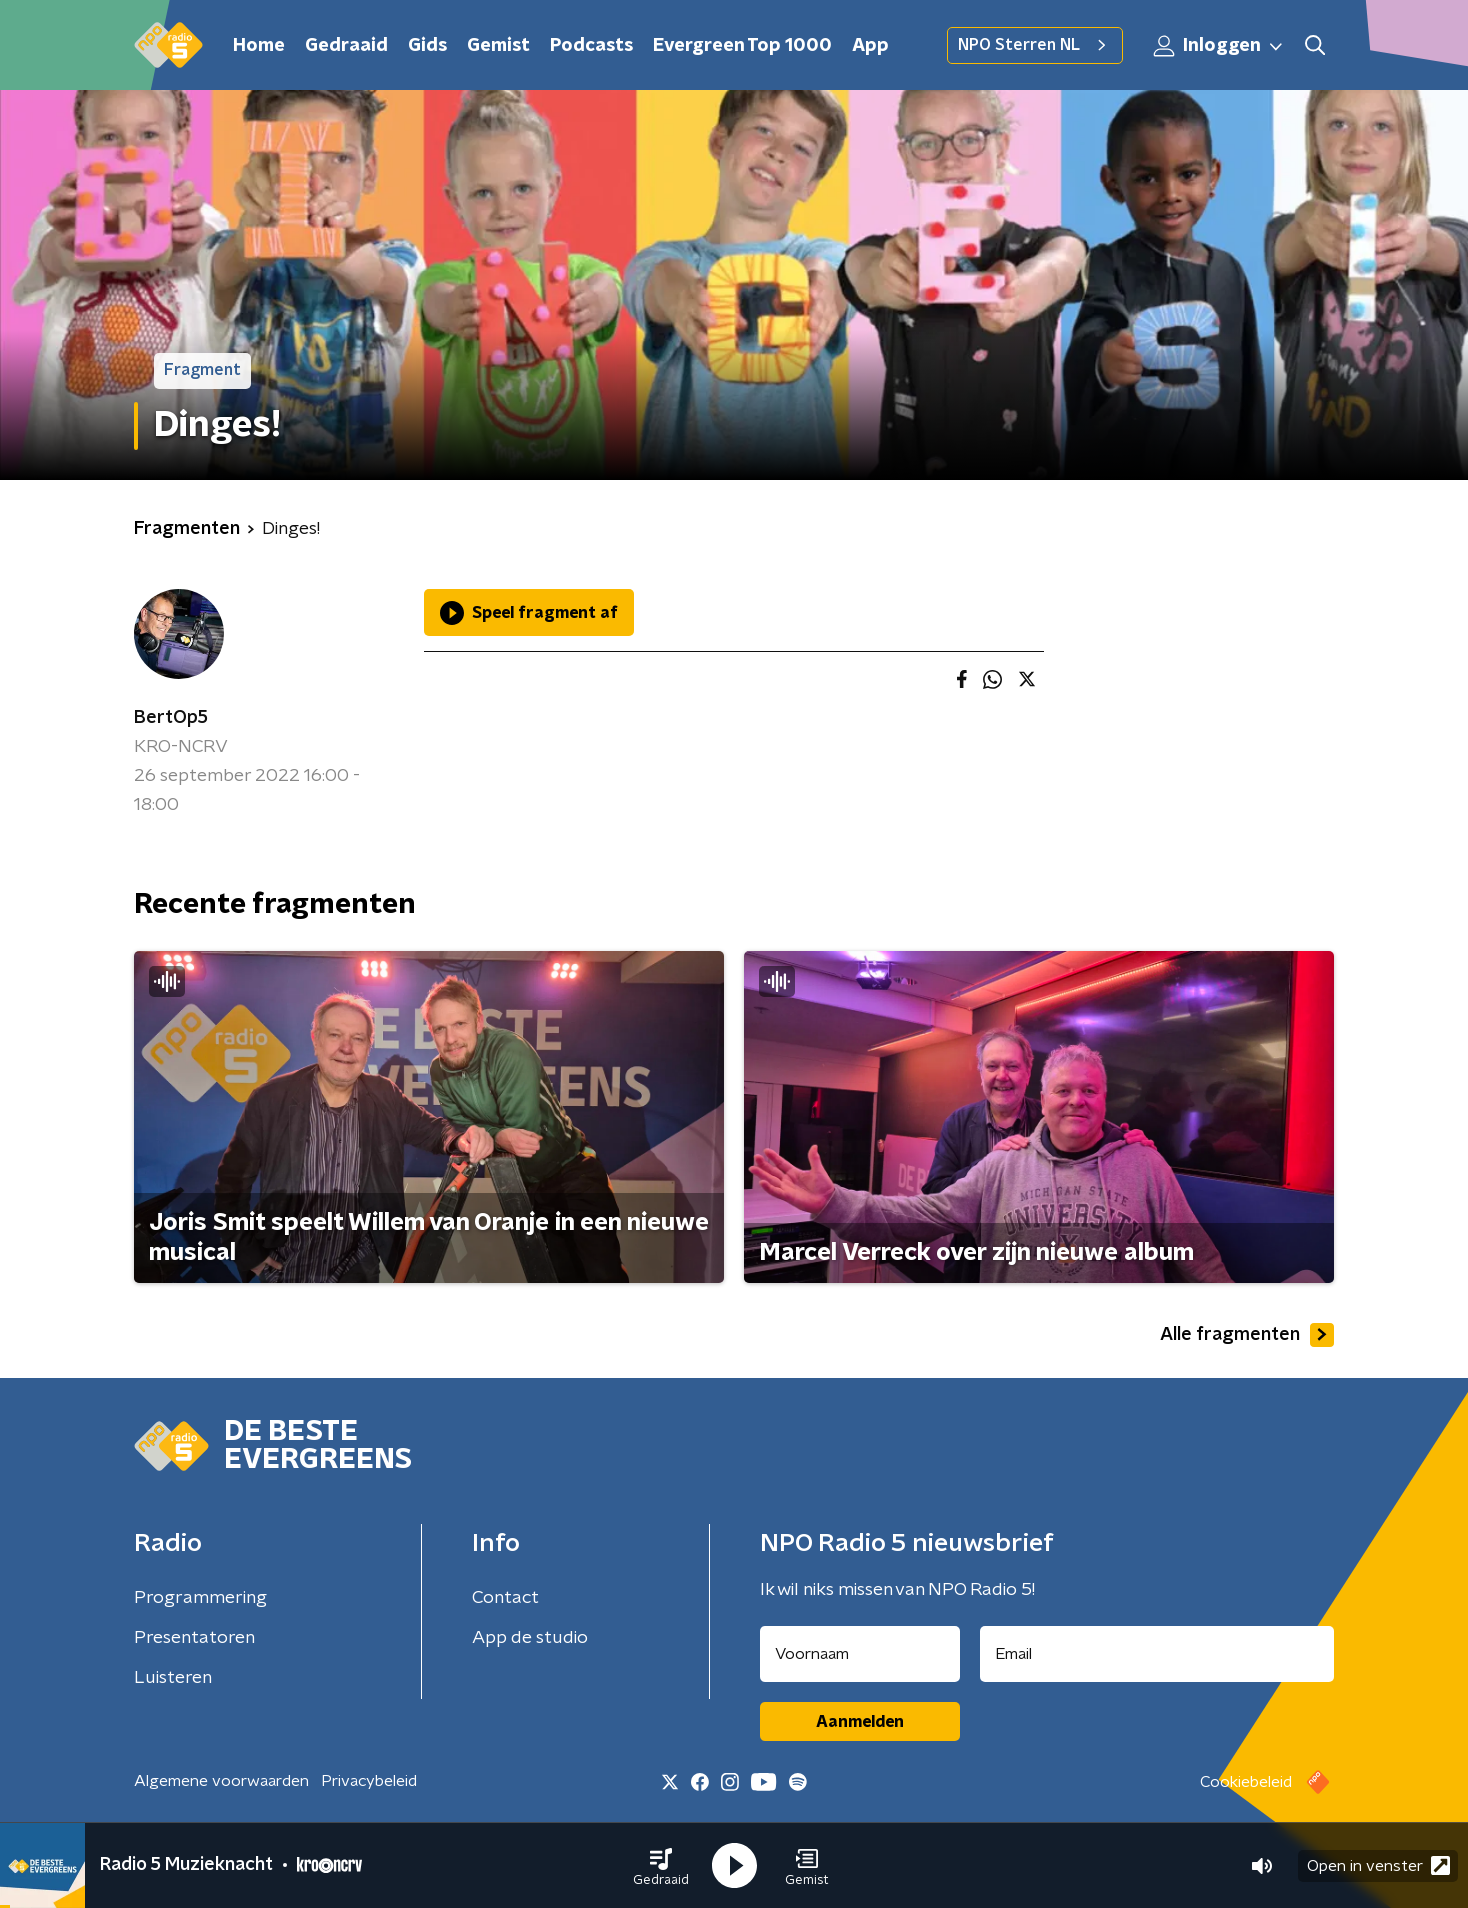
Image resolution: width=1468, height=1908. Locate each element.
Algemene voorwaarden (221, 1781)
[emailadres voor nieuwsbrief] (1157, 1654)
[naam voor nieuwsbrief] (860, 1654)
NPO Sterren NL (1035, 45)
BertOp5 (171, 718)
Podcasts (591, 46)
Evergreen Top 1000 (742, 46)
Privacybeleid (369, 1781)
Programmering (200, 1598)
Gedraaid (346, 46)
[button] (661, 1866)
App (870, 46)
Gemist (498, 46)
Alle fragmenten (1247, 1335)
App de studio (530, 1638)
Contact (505, 1598)
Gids (427, 46)
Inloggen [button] (1219, 46)
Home (259, 46)
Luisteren (173, 1678)
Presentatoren (194, 1638)
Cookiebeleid (1246, 1782)
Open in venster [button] (1378, 1865)
